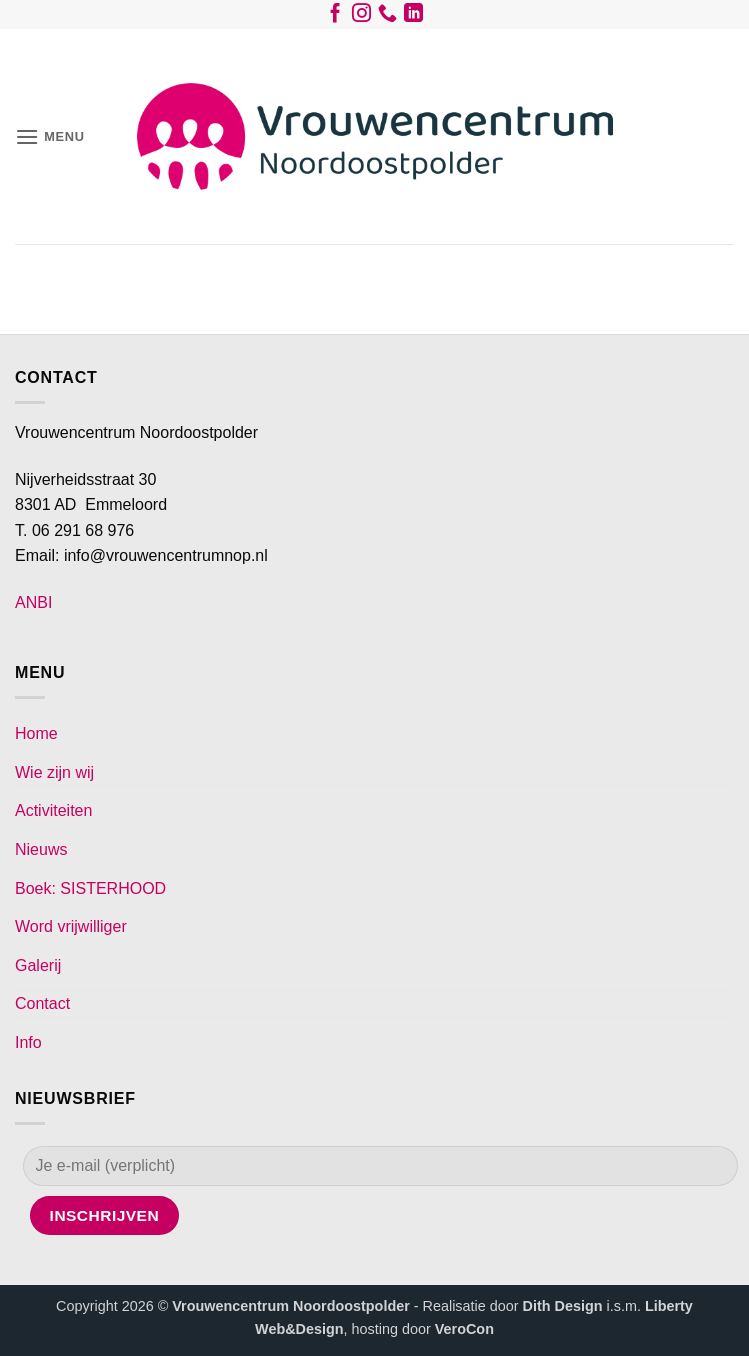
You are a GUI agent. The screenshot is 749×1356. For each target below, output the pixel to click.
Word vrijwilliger (71, 926)
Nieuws (41, 849)
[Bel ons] (387, 17)
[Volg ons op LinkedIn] (413, 17)
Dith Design (563, 1306)
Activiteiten (53, 810)
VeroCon (464, 1329)
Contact (42, 1003)
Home (36, 733)
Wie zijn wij (54, 772)
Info (28, 1042)
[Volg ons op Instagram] (361, 17)
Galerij (38, 965)
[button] (50, 136)
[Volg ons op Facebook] (335, 17)
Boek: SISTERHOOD (90, 888)
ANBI (33, 602)
